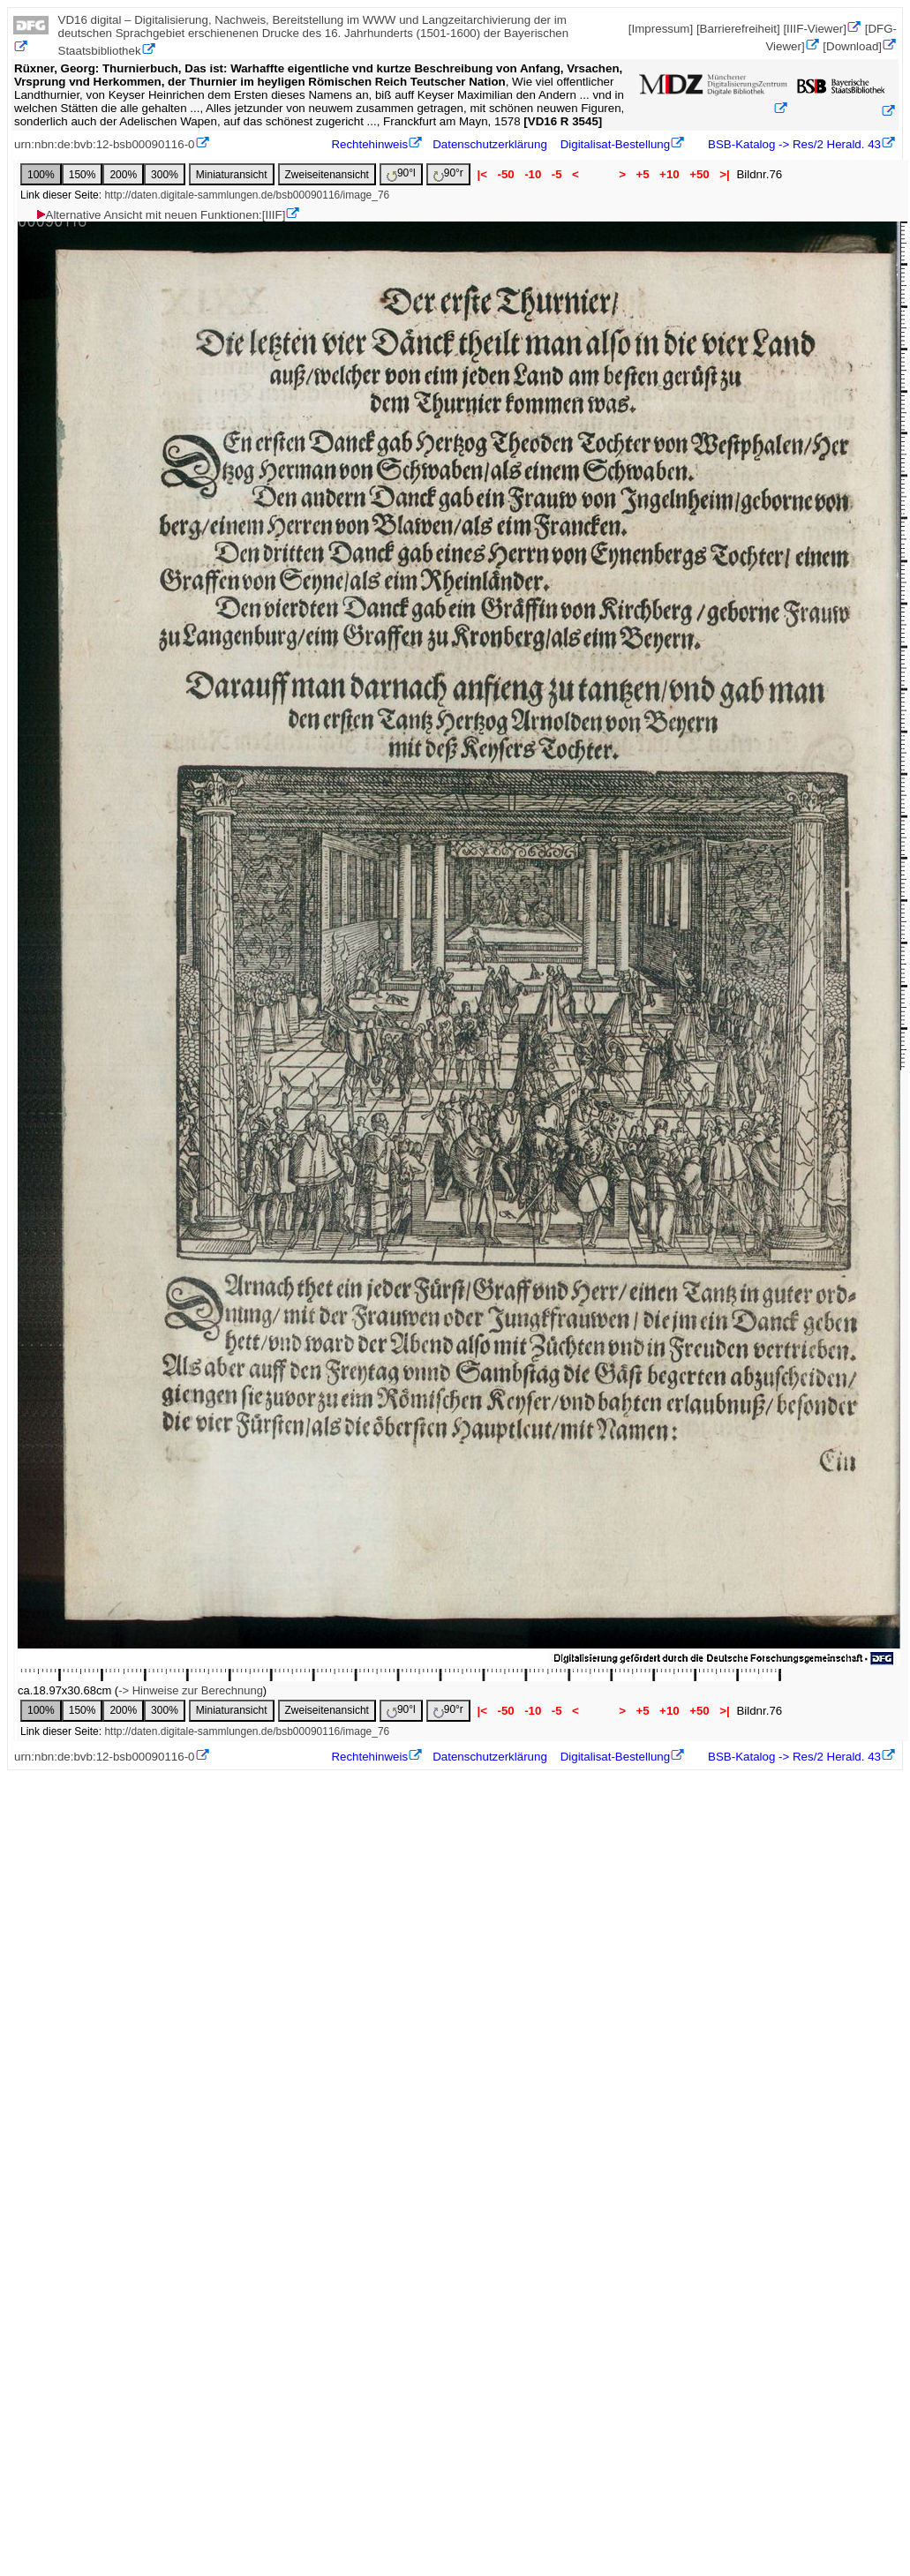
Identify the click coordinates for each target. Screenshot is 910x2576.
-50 (506, 174)
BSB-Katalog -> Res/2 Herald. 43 (792, 144)
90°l (401, 174)
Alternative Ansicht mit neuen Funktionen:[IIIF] (160, 215)
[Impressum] (660, 28)
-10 (533, 174)
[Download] (852, 46)
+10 (669, 174)
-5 (556, 174)
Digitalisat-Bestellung (615, 144)
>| (724, 174)
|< (482, 174)
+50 (699, 174)
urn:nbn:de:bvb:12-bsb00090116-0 (104, 144)
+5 (643, 174)
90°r (448, 174)
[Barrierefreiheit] (738, 28)
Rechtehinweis (369, 144)
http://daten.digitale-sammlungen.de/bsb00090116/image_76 (246, 195)
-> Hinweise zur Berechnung (190, 1690)
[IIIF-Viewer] (814, 28)
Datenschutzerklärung (489, 144)
